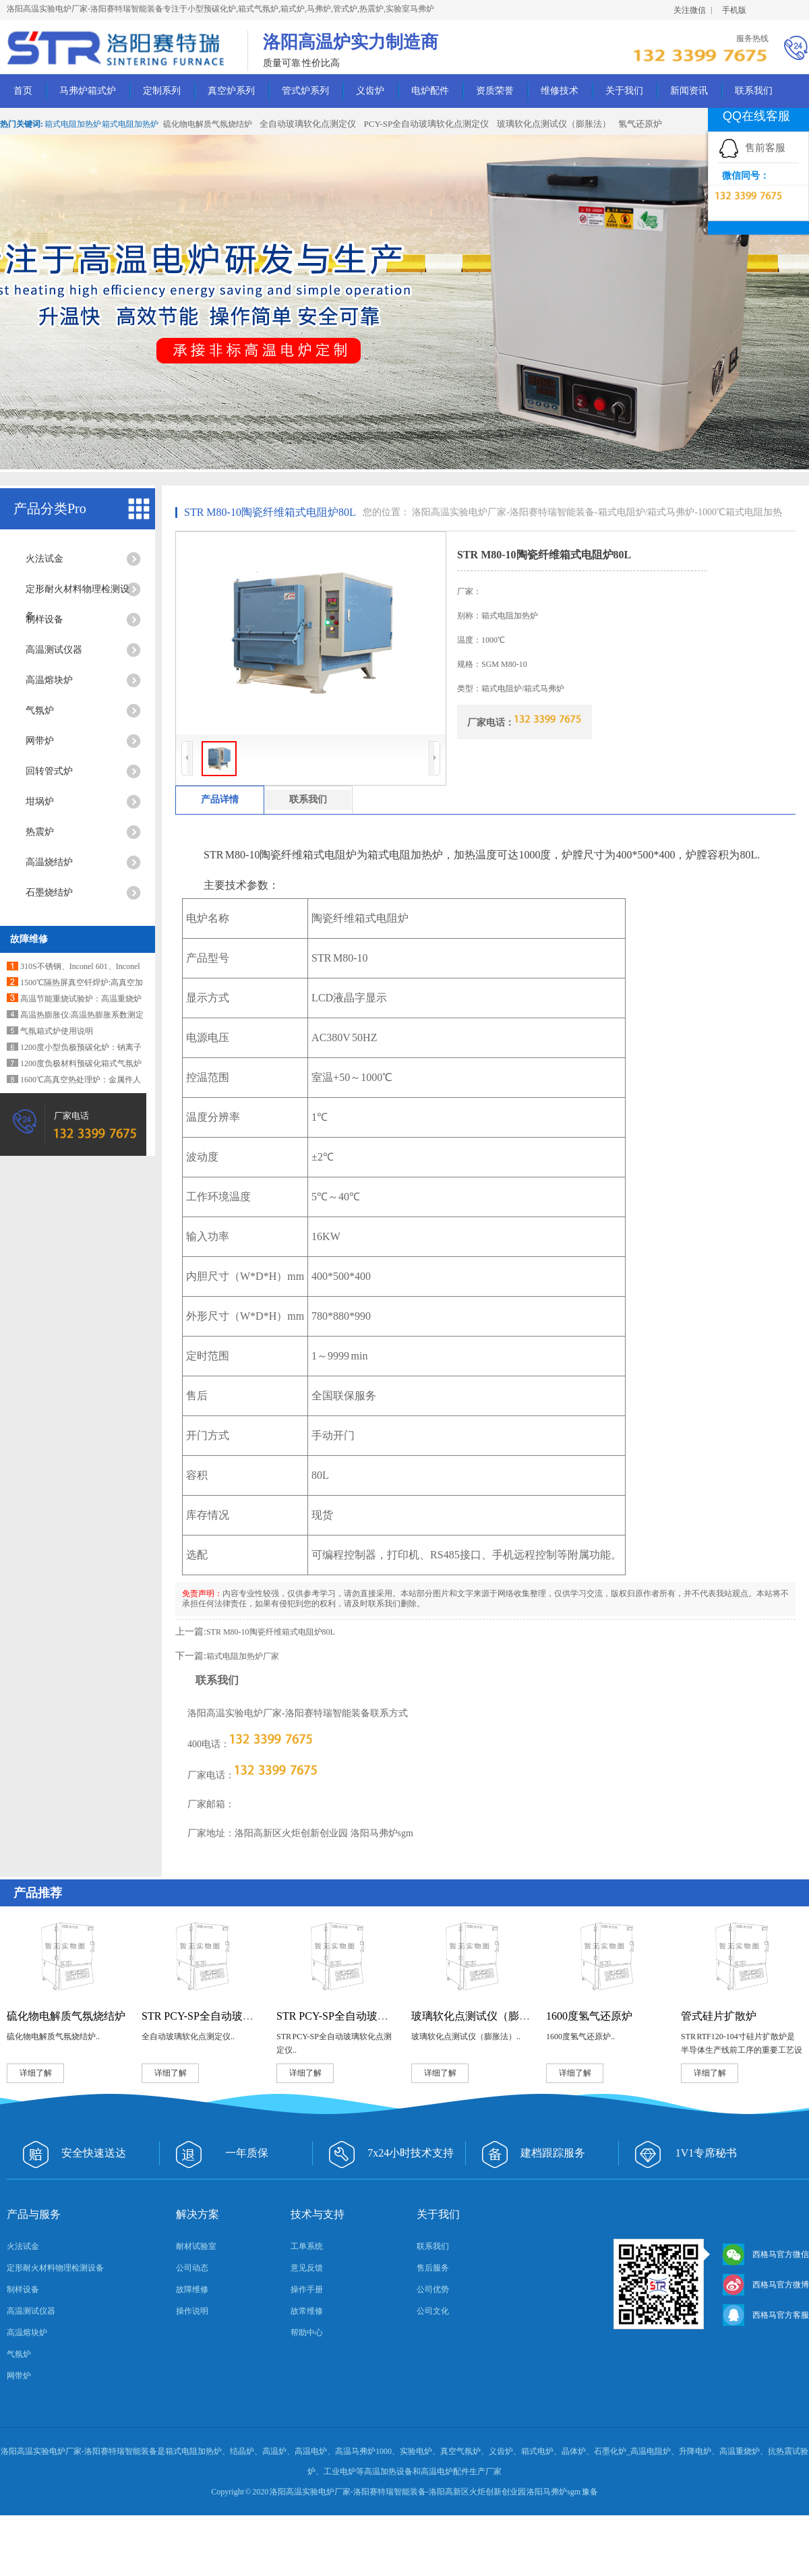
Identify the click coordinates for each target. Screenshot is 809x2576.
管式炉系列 (305, 91)
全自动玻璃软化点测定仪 (308, 124)
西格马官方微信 (766, 2254)
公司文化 (433, 2311)
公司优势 (433, 2289)
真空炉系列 (231, 91)
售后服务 (433, 2268)
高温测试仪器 (54, 650)
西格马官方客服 (766, 2315)
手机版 (734, 10)
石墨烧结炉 (49, 892)
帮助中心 (307, 2332)
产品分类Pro (49, 508)
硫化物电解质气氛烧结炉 (207, 124)
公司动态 (192, 2268)
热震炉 (40, 832)
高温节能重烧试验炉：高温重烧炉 (81, 998)
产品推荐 (37, 1893)
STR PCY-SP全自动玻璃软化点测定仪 (364, 2016)
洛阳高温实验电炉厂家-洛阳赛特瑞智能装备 (503, 512)
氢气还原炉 (640, 124)
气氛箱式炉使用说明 (56, 1031)
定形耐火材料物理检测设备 (77, 593)
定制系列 (162, 91)
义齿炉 (370, 91)
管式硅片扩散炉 (718, 2016)
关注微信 (689, 10)
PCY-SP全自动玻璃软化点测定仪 (426, 124)
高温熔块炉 (49, 680)
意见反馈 (307, 2268)
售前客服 (751, 147)
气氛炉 (40, 710)
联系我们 (754, 91)
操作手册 (307, 2289)
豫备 (590, 2491)
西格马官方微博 (766, 2284)
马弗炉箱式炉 (87, 91)
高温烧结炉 (49, 862)
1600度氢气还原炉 (589, 2016)
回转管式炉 (49, 771)
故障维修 (29, 939)
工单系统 (307, 2246)
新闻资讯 (689, 91)
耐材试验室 (196, 2246)
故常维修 (307, 2311)
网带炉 (40, 741)
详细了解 (36, 2073)
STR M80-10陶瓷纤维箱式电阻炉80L (270, 512)
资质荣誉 (495, 91)
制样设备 (44, 619)
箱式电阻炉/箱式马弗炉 (646, 512)
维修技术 (559, 91)
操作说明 (192, 2311)
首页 (22, 91)
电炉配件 (430, 91)
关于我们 (624, 91)
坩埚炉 (40, 801)
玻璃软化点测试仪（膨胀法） (554, 124)
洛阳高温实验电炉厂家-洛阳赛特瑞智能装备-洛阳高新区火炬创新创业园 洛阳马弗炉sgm (425, 2491)
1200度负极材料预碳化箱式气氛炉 (81, 1063)
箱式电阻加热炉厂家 (242, 1656)
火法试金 (44, 559)
